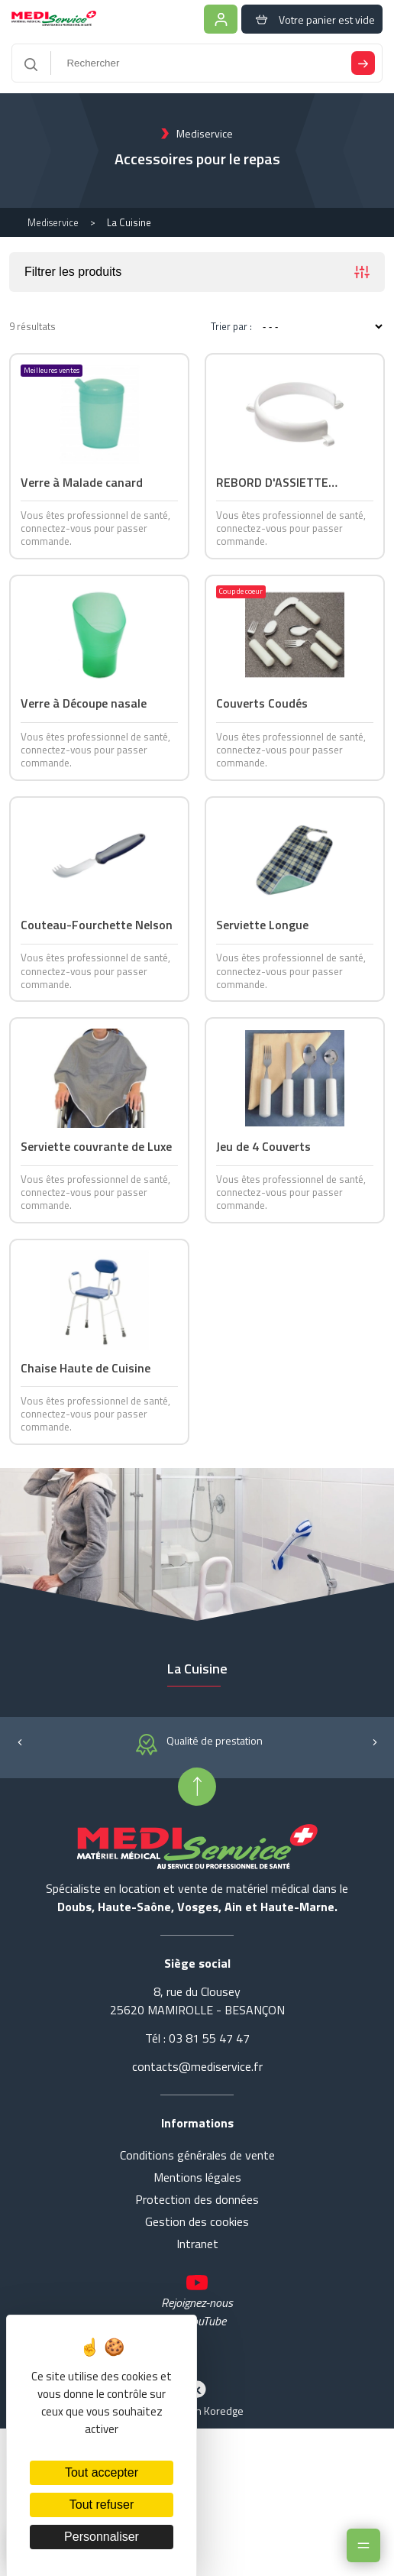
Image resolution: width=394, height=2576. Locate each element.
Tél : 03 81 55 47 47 (197, 2124)
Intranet (197, 2330)
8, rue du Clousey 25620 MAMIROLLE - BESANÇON (197, 2087)
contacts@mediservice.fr (197, 2152)
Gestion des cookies (197, 2308)
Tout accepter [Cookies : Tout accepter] (101, 2472)
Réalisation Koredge (197, 2483)
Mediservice (53, 224)
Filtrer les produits (197, 273)
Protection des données (197, 2285)
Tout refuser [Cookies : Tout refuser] (101, 2504)
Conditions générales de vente (197, 2241)
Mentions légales (197, 2263)
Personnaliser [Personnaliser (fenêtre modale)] (101, 2536)
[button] (19, 1827)
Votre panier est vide (310, 19)
